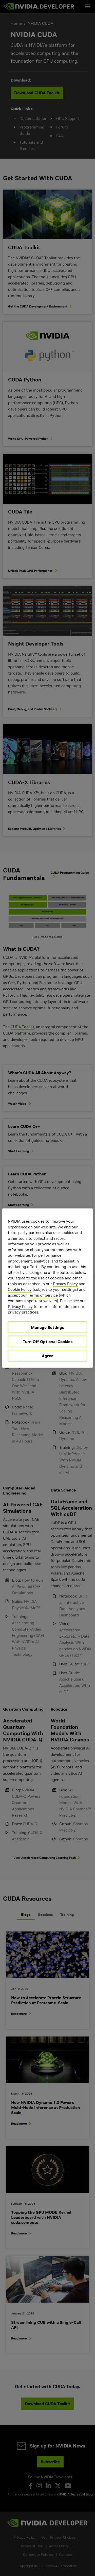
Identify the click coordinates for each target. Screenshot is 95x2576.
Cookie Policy (20, 1289)
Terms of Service (43, 1295)
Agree (47, 1355)
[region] (47, 1288)
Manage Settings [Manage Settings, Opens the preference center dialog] (47, 1327)
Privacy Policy (65, 1283)
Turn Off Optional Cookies (47, 1341)
